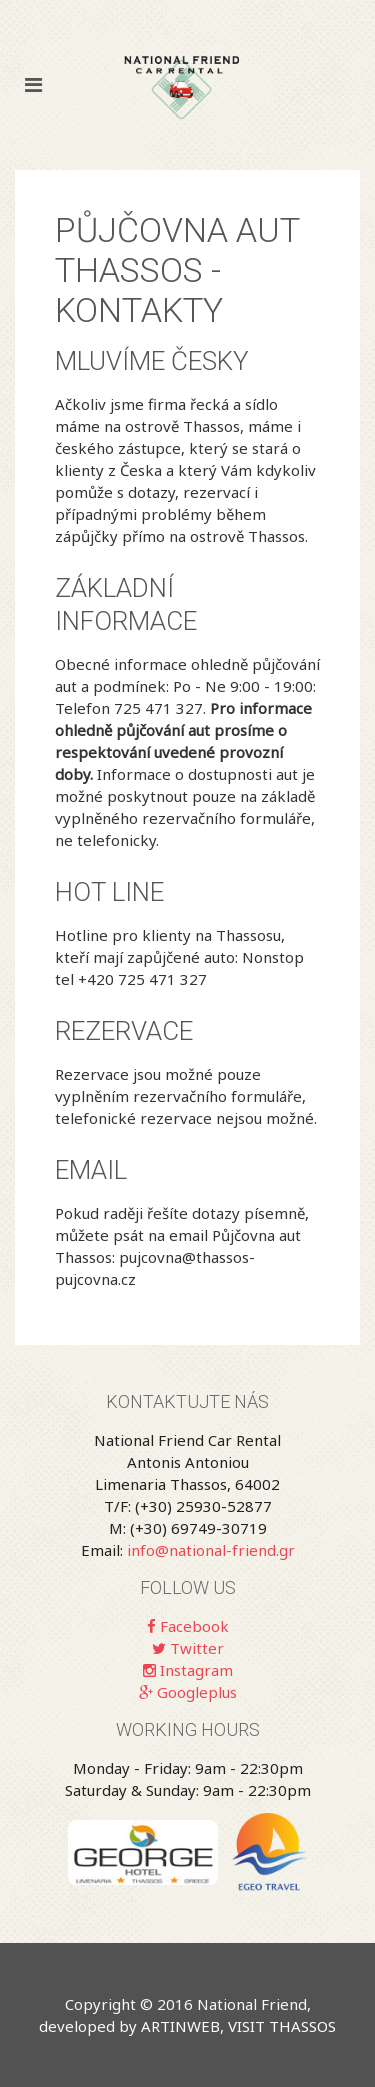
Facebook (188, 1626)
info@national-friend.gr (211, 1550)
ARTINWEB (180, 2026)
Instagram (188, 1670)
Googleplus (188, 1692)
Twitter (188, 1648)
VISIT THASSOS (282, 2026)
